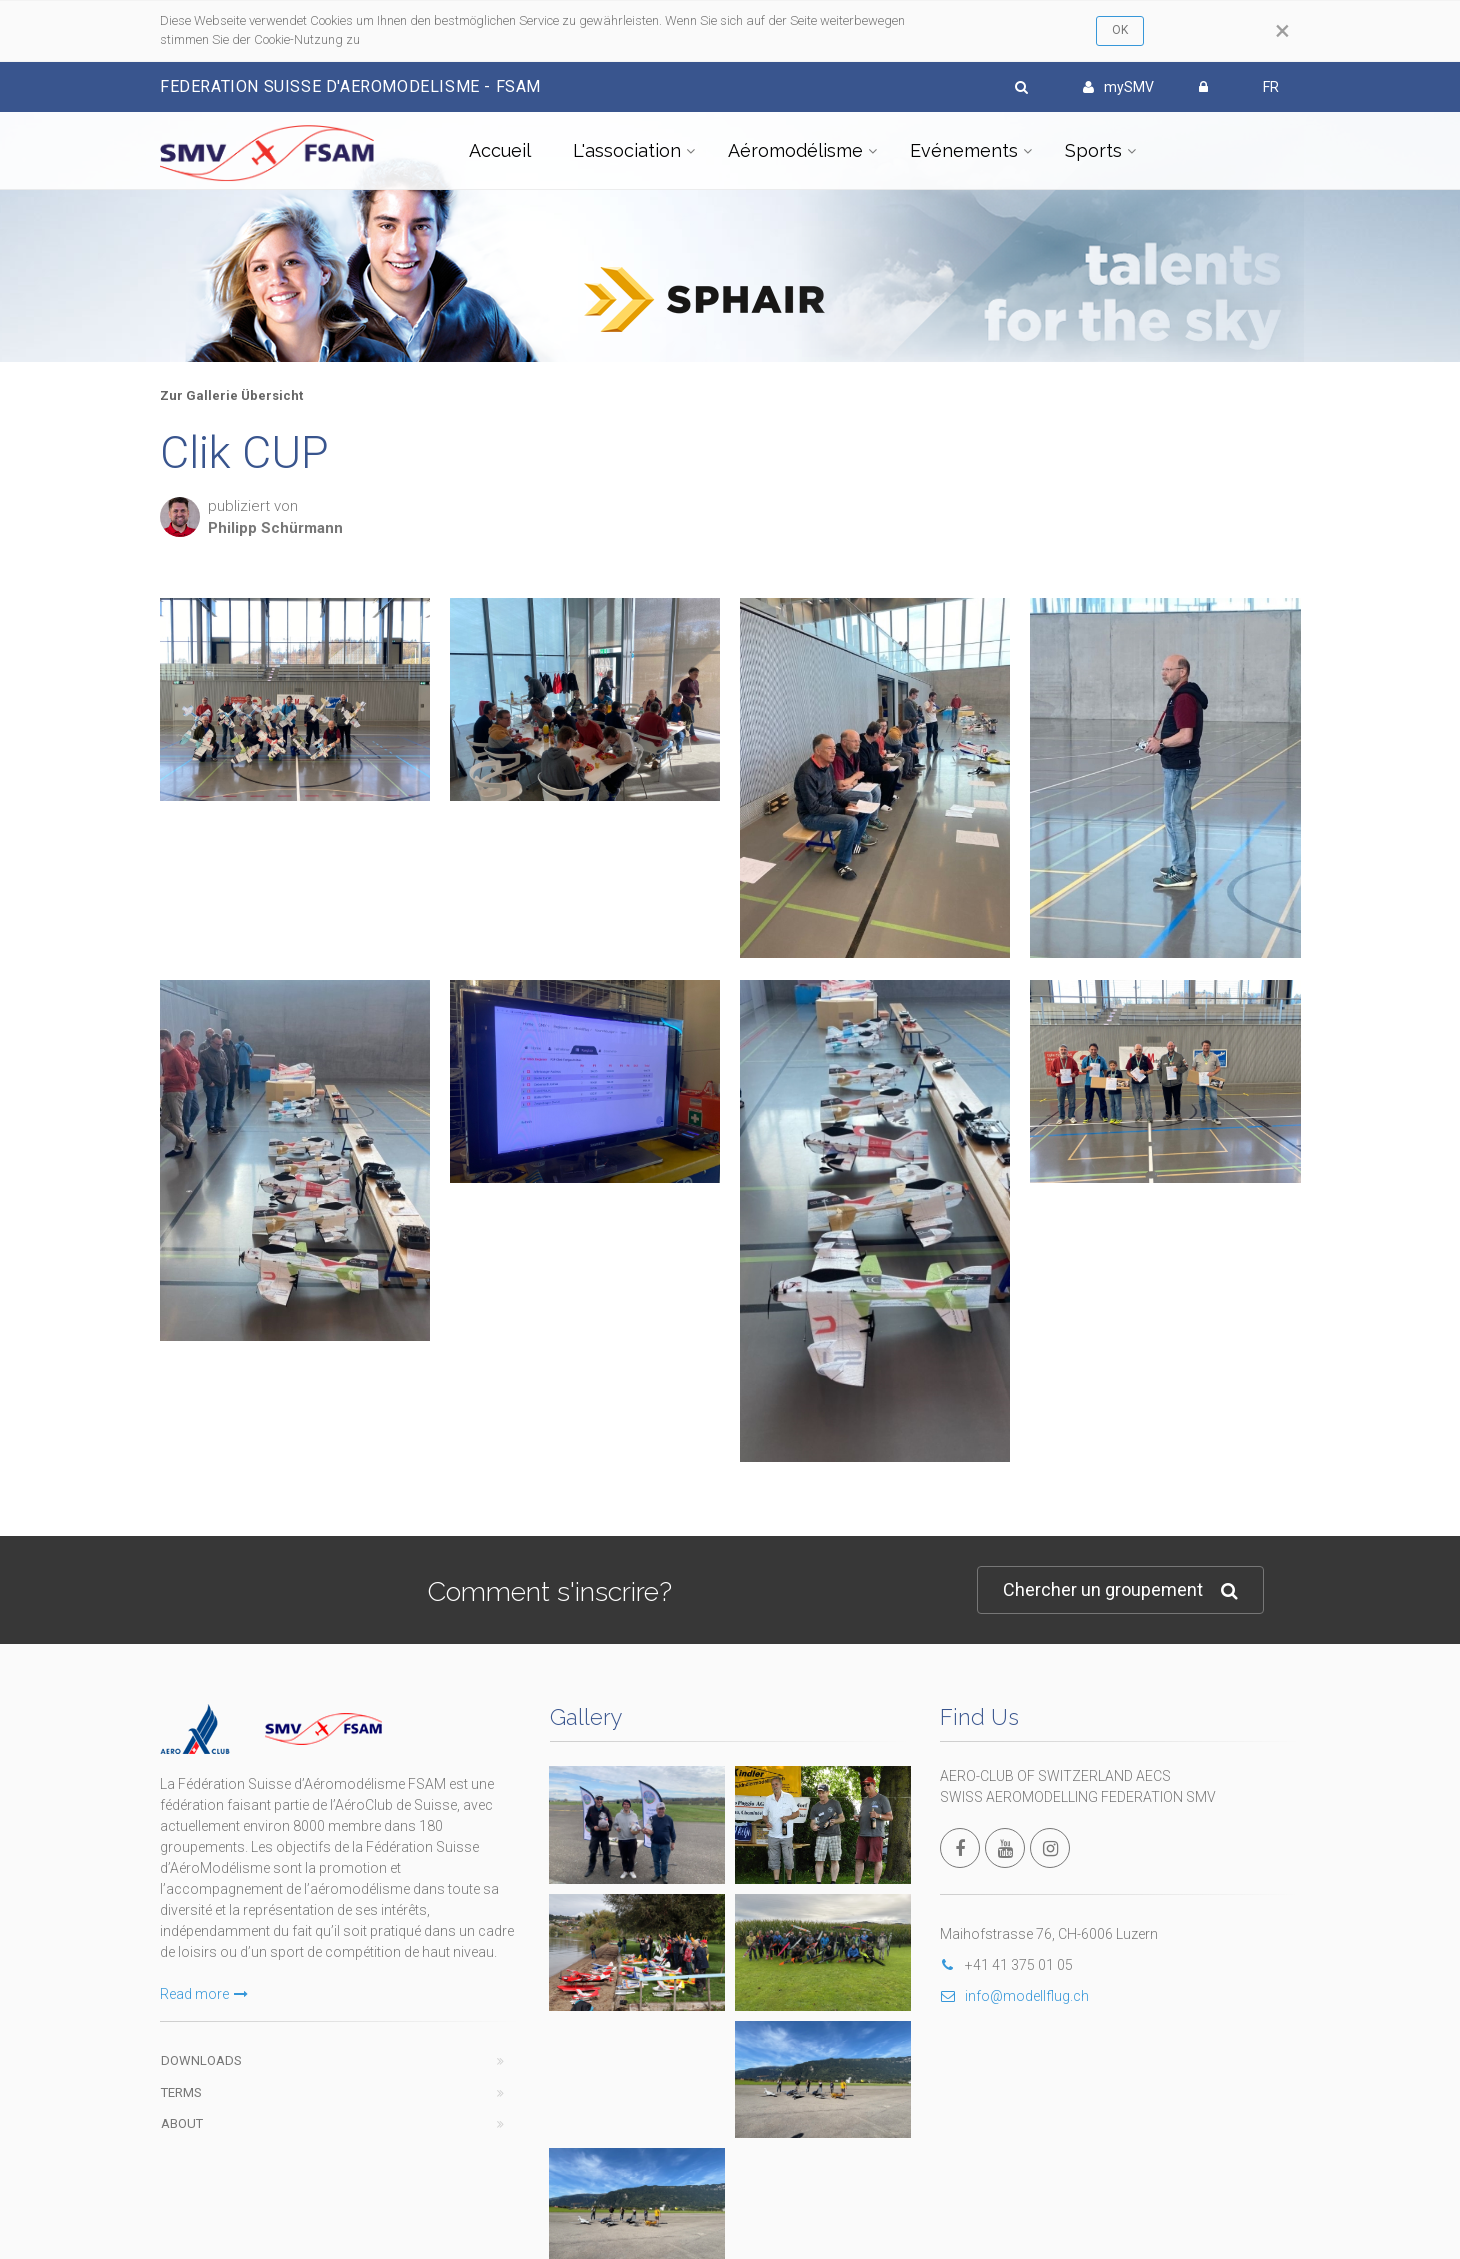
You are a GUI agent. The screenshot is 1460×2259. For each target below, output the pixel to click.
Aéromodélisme (795, 150)
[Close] (1282, 31)
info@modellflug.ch (1014, 1996)
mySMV (1118, 87)
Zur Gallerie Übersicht (231, 395)
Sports (1093, 150)
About (182, 2123)
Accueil (500, 150)
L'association (627, 150)
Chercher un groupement (1120, 1590)
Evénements (964, 150)
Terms (181, 2092)
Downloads (201, 2060)
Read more (204, 1994)
